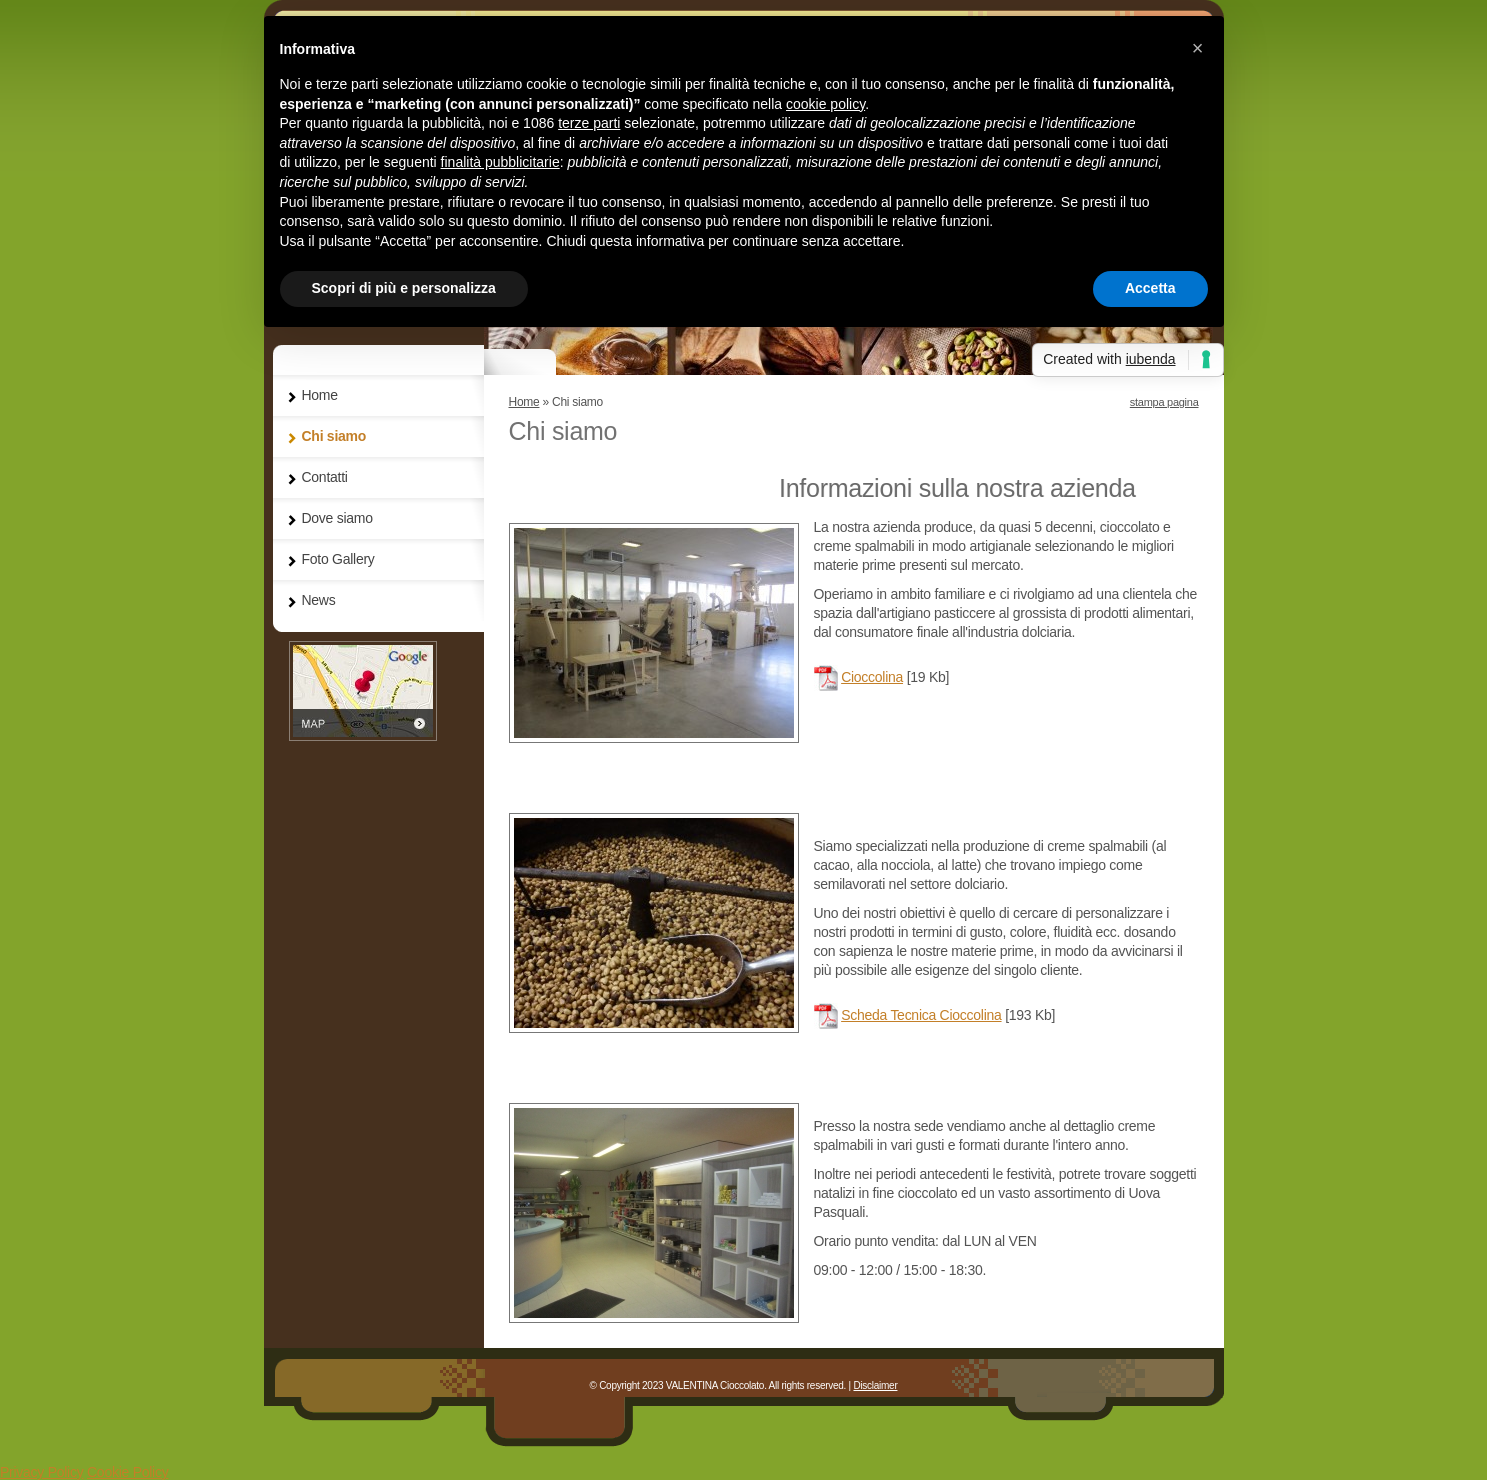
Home (524, 402)
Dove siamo (337, 518)
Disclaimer (875, 1385)
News (319, 600)
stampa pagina (1164, 402)
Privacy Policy (41, 1472)
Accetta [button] (1150, 288)
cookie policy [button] (825, 104)
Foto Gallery (338, 559)
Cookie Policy (127, 1472)
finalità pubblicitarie (500, 162)
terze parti (589, 123)
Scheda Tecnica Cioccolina (921, 1015)
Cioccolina (872, 677)
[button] (1198, 48)
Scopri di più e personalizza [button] (404, 288)
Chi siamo (334, 436)
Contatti (325, 477)
